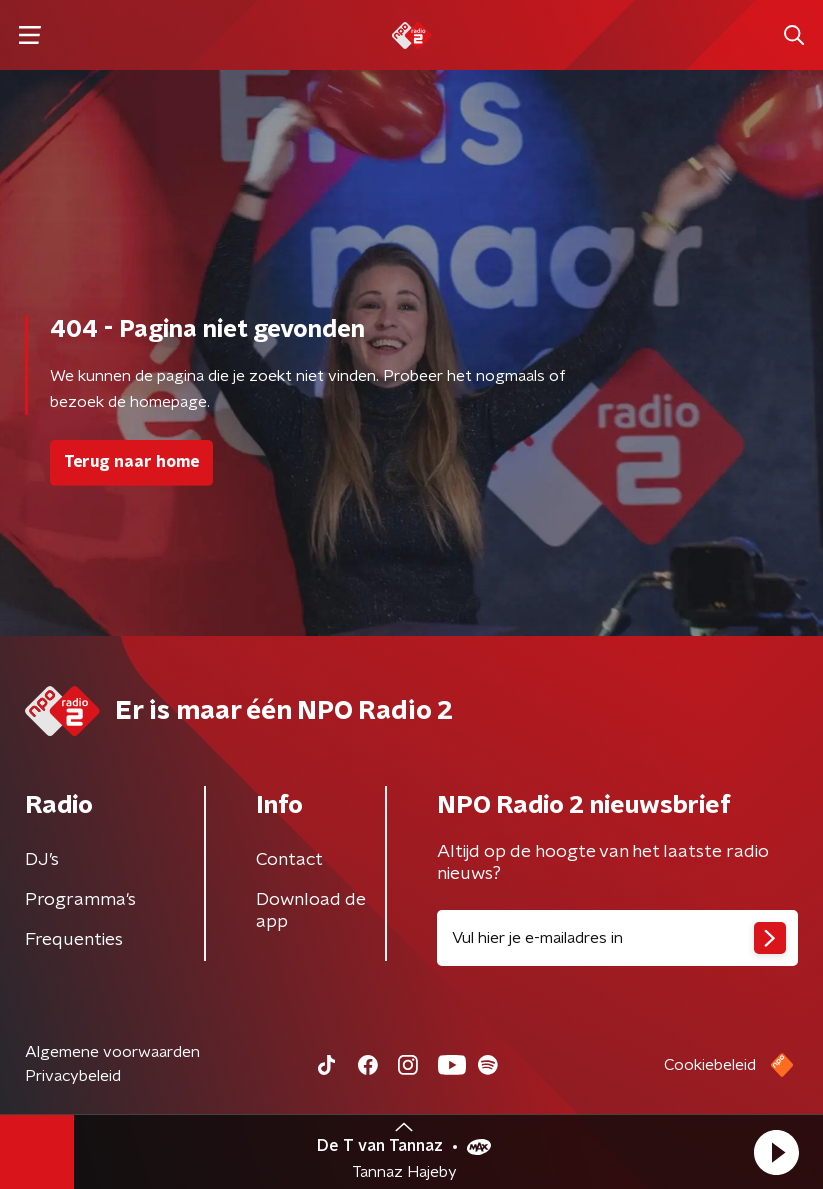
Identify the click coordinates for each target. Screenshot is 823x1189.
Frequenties (74, 940)
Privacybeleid (73, 1076)
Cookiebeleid (710, 1065)
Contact (289, 860)
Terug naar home (131, 462)
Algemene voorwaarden (112, 1052)
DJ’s (42, 860)
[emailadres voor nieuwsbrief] (618, 938)
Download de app (311, 911)
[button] (776, 1152)
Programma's (80, 900)
